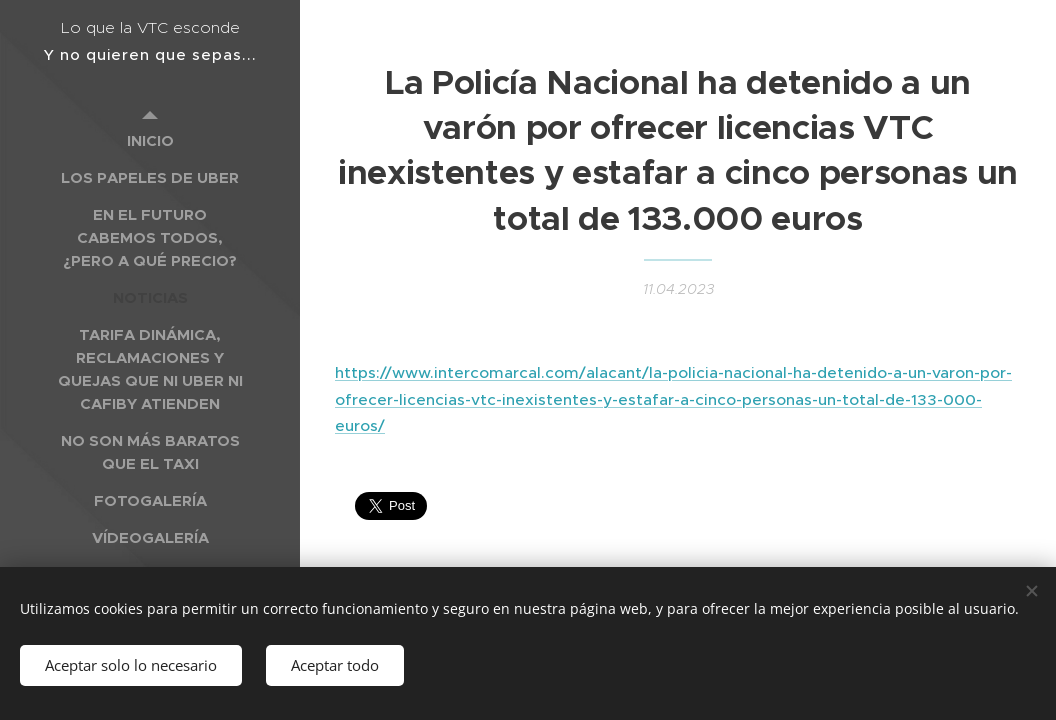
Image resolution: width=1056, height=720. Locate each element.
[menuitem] (150, 140)
